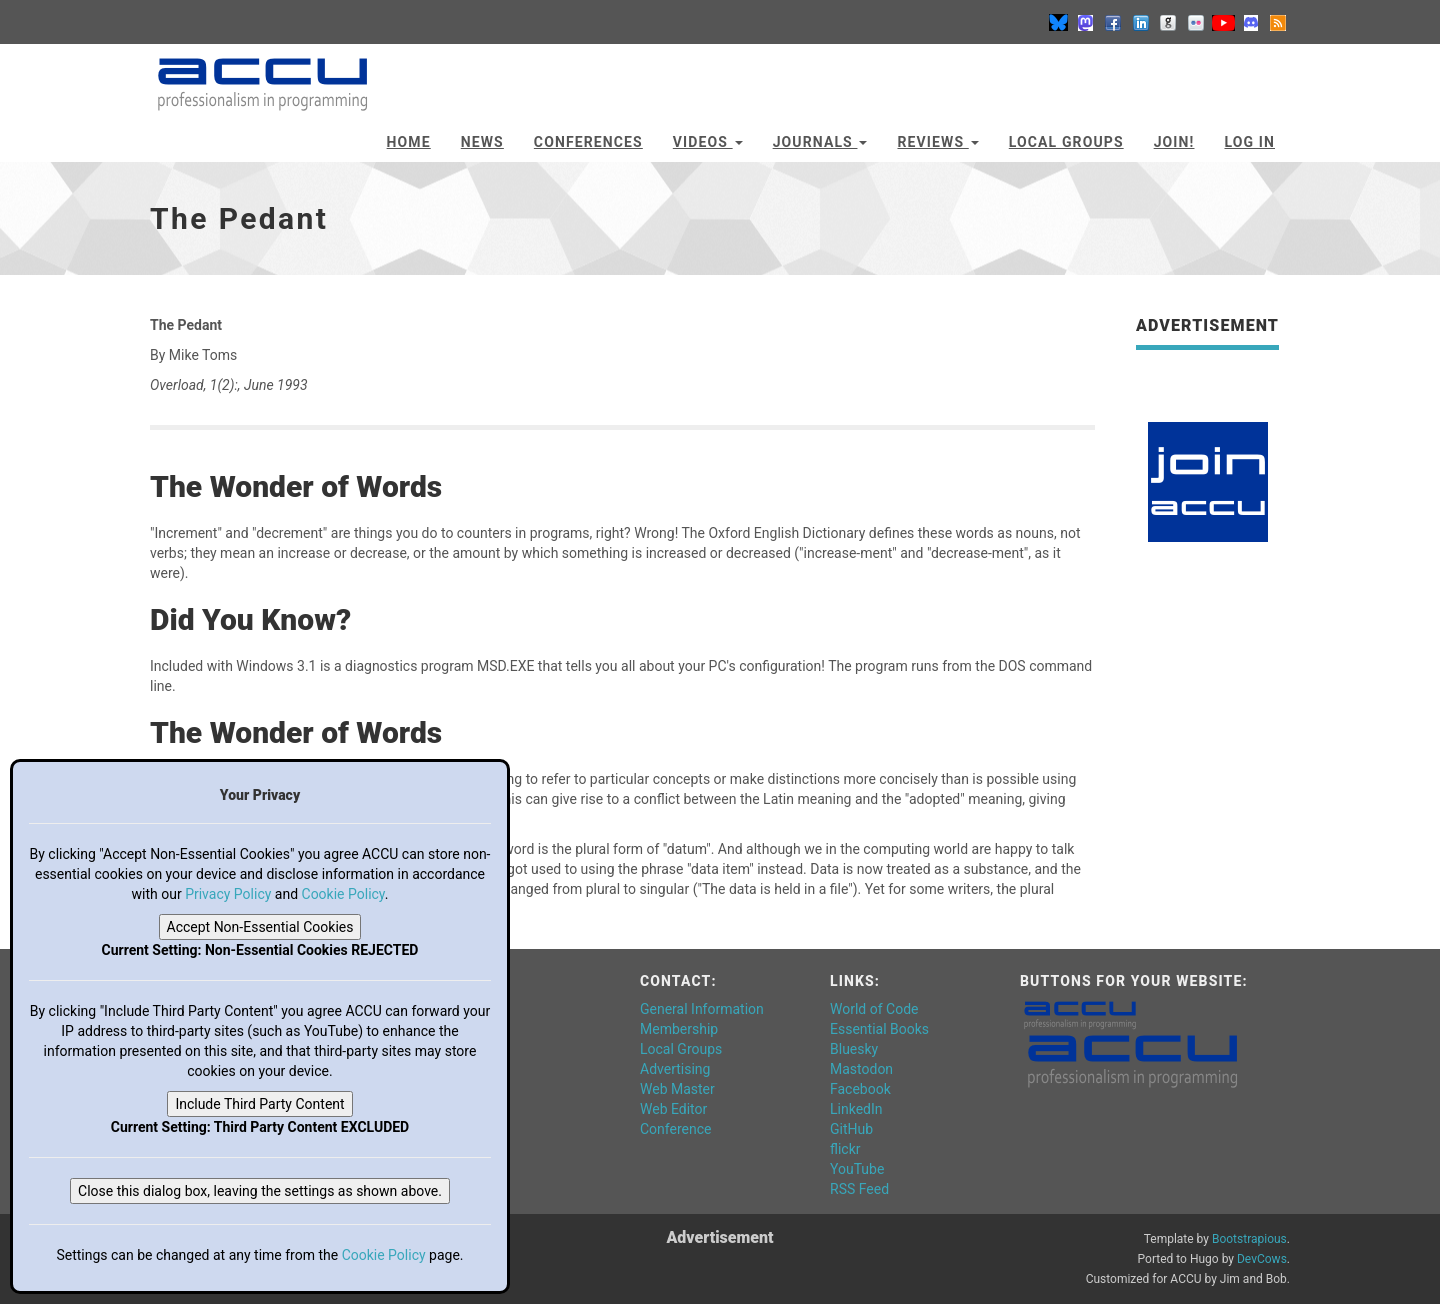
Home (409, 142)
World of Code (874, 1009)
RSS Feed (859, 1189)
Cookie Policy (343, 894)
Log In (1249, 142)
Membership (679, 1029)
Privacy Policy (228, 894)
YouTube (857, 1169)
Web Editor (673, 1109)
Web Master (677, 1089)
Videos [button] (708, 142)
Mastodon (861, 1069)
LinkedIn (856, 1109)
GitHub (851, 1129)
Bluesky (854, 1049)
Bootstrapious (1249, 1239)
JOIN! (1174, 142)
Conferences (588, 142)
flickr (845, 1149)
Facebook (860, 1089)
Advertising (675, 1069)
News (482, 142)
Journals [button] (820, 142)
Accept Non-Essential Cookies (260, 927)
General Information (702, 1009)
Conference (675, 1129)
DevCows (1262, 1259)
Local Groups (1066, 142)
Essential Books (879, 1029)
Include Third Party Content (259, 1104)
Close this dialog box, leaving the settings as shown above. (260, 1191)
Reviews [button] (937, 142)
